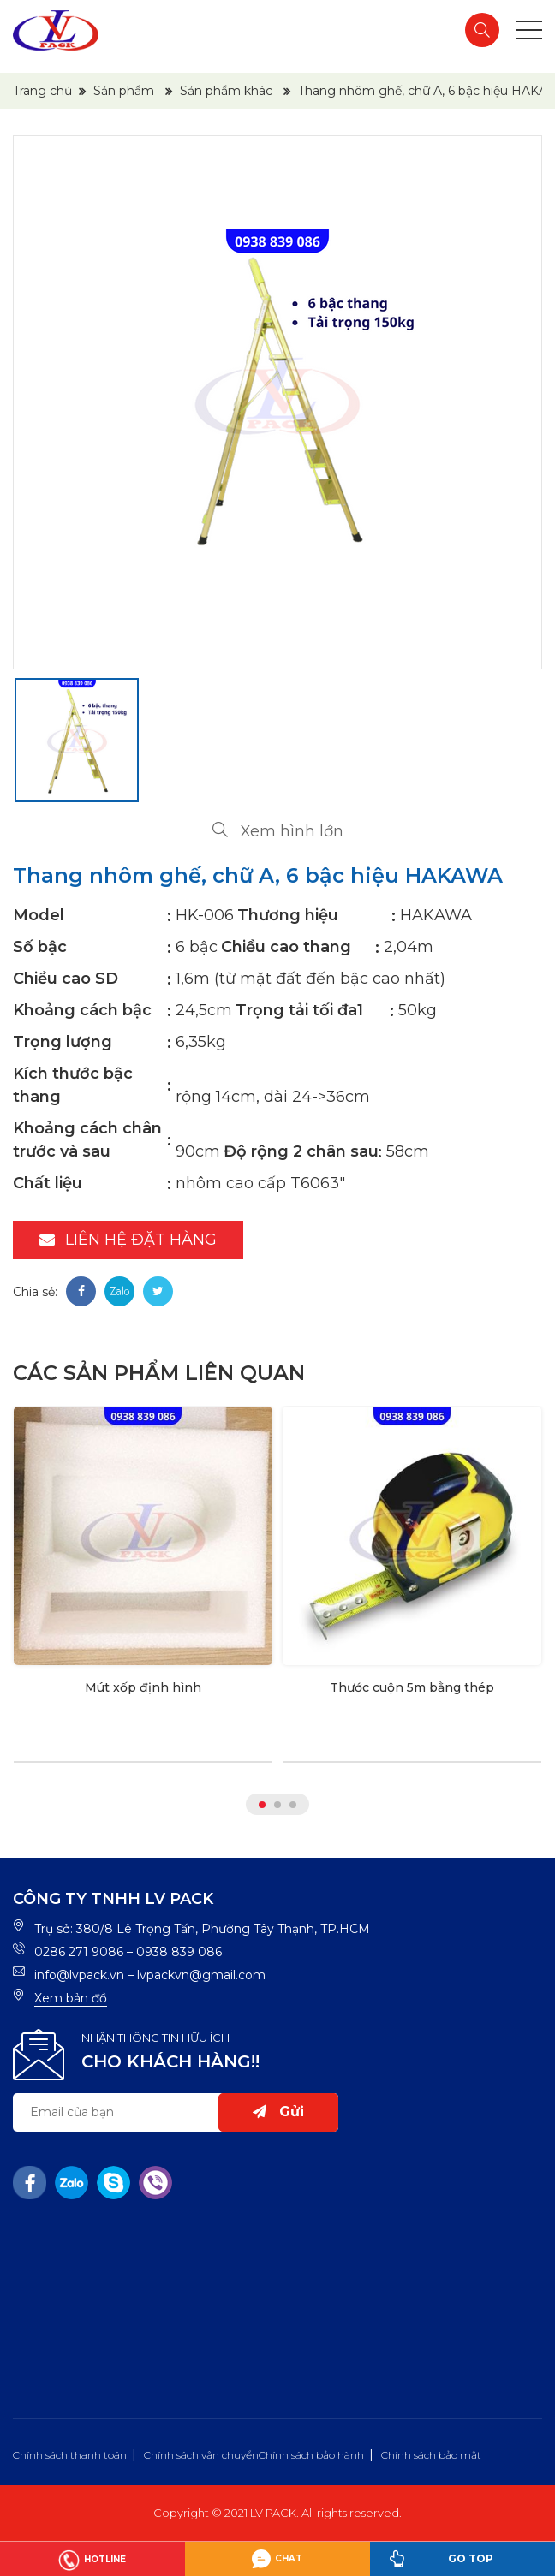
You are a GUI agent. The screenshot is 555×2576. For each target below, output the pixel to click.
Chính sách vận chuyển (201, 2454)
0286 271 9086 (78, 1952)
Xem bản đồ (70, 1998)
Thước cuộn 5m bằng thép (412, 1687)
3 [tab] (292, 1804)
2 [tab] (277, 1804)
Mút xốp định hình (143, 1687)
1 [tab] (262, 1804)
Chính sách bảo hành (311, 2454)
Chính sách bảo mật (431, 2454)
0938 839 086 (179, 1952)
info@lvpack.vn (79, 1975)
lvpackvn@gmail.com (201, 1975)
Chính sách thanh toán (70, 2454)
